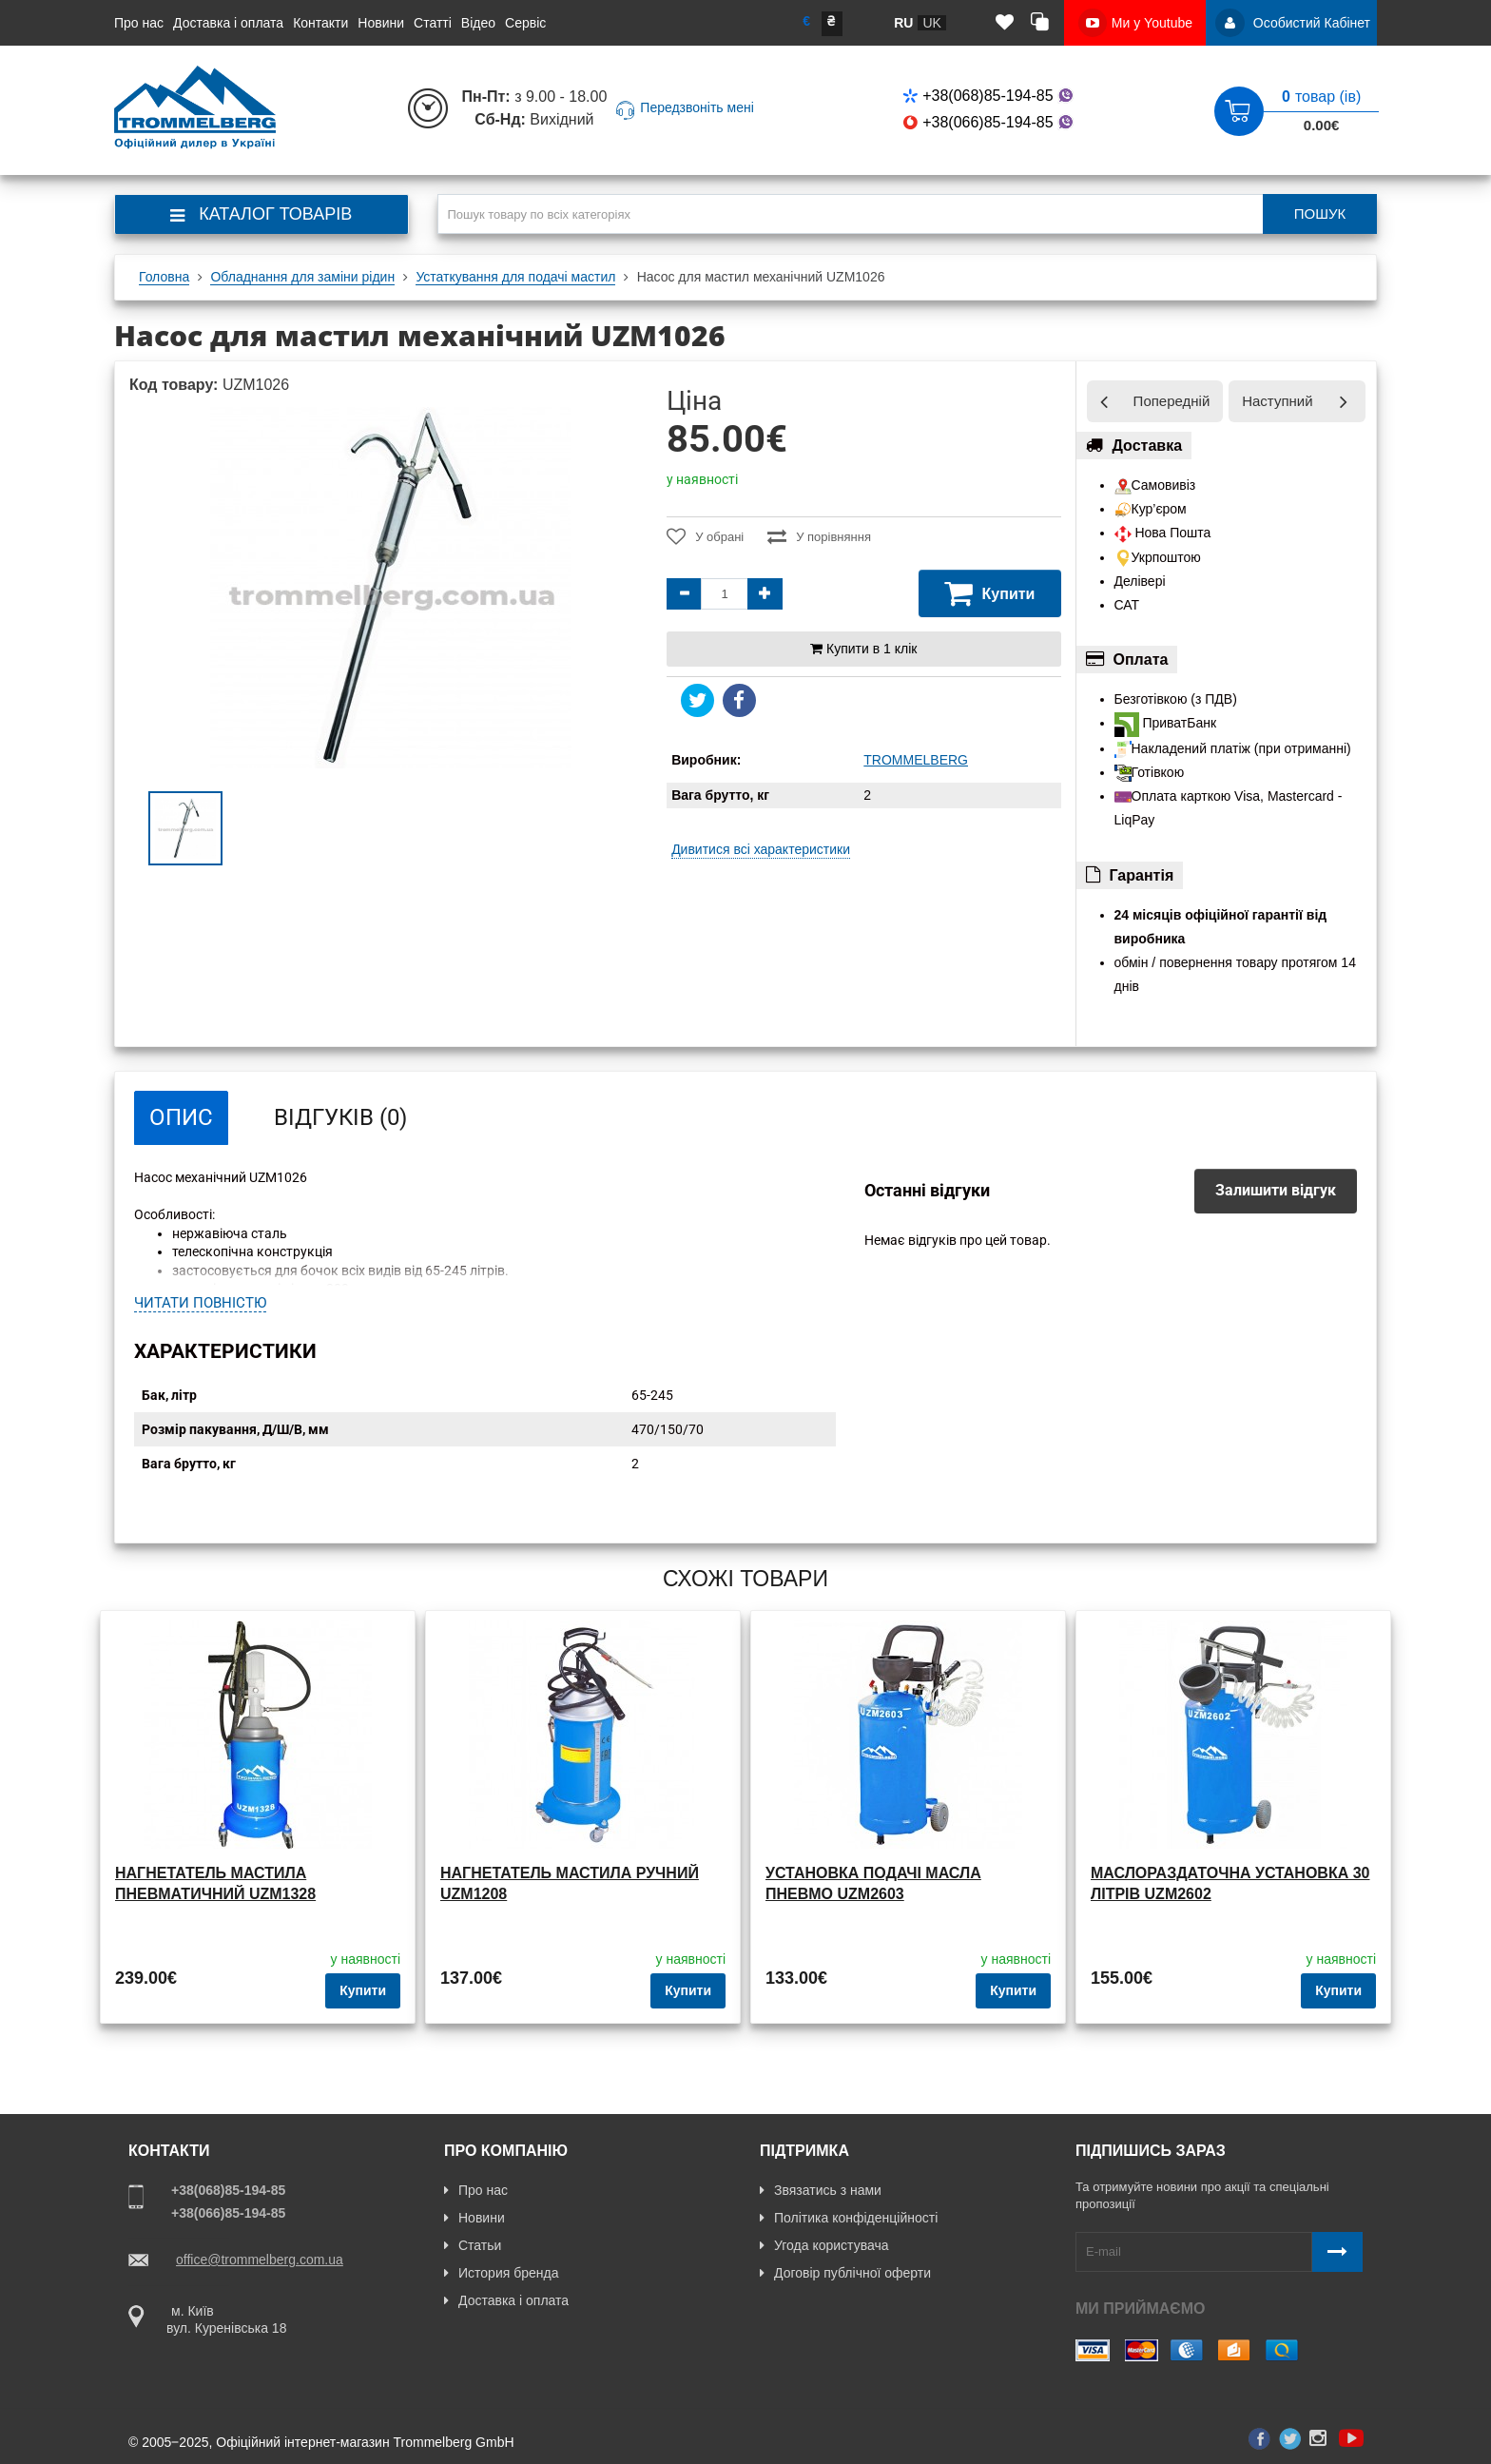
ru (903, 22)
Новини (381, 22)
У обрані (705, 536)
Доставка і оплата (228, 22)
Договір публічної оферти (845, 2272)
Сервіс (525, 22)
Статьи (472, 2245)
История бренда (501, 2272)
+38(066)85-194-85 (989, 122)
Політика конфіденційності (849, 2217)
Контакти (320, 22)
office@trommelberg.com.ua (259, 2259)
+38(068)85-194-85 (989, 95)
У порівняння (819, 536)
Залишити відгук (1275, 1190)
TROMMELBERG (915, 759)
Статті (433, 22)
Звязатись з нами (820, 2190)
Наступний (1277, 401)
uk (931, 22)
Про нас (139, 22)
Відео (478, 22)
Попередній (1171, 401)
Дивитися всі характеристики (760, 849)
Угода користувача (824, 2245)
